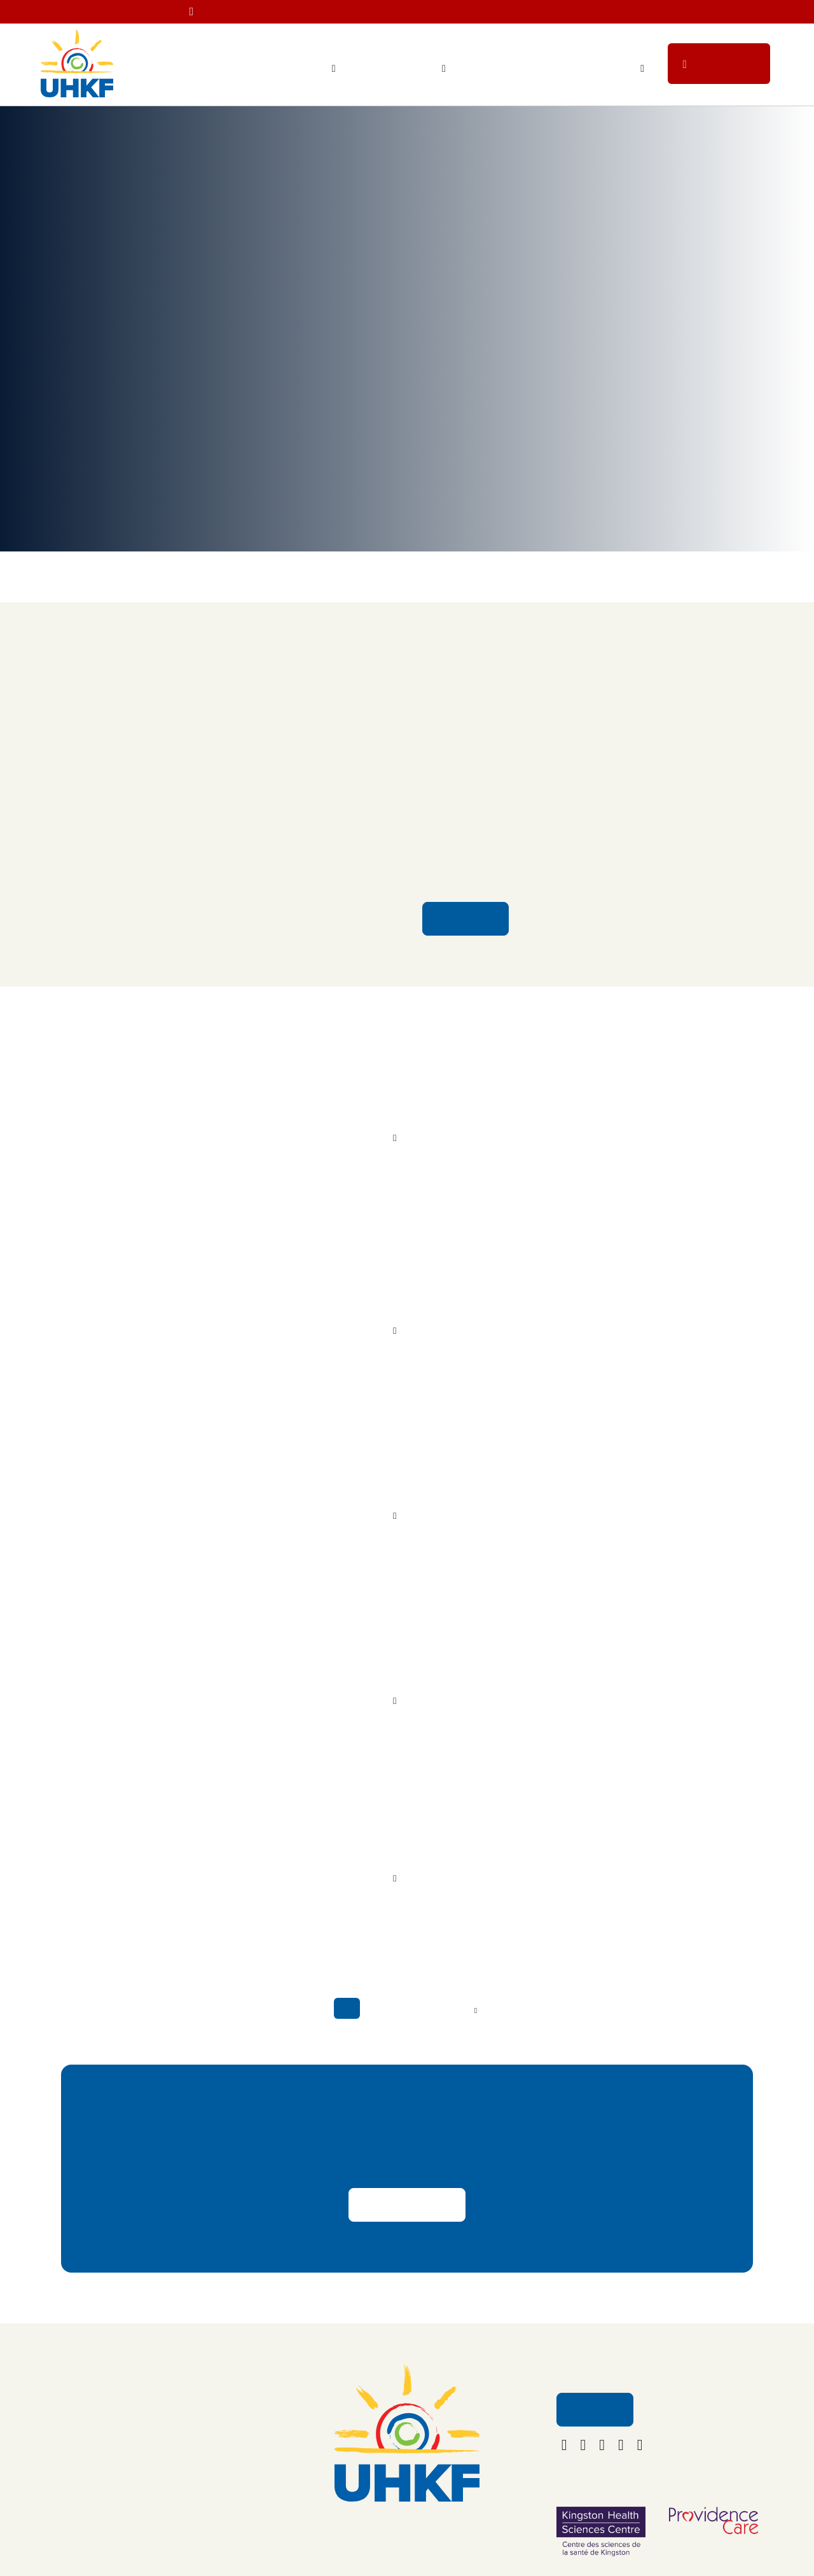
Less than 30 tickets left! (558, 13)
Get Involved (598, 68)
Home (52, 135)
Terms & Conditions (195, 2507)
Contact (171, 2427)
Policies (171, 2480)
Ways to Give (405, 68)
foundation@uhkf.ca (406, 2538)
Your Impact (302, 68)
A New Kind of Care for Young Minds (437, 1097)
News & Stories (176, 135)
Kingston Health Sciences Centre (507, 819)
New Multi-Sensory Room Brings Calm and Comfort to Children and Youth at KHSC (558, 638)
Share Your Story (407, 2203)
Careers (171, 2453)
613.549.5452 (407, 2519)
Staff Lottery (510, 68)
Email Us (594, 2407)
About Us (174, 2400)
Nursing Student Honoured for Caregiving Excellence (485, 1842)
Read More (464, 904)
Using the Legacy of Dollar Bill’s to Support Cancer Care (492, 1283)
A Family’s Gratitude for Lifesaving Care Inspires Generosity (470, 1656)
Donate (728, 68)
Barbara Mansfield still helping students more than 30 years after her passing (488, 1470)
